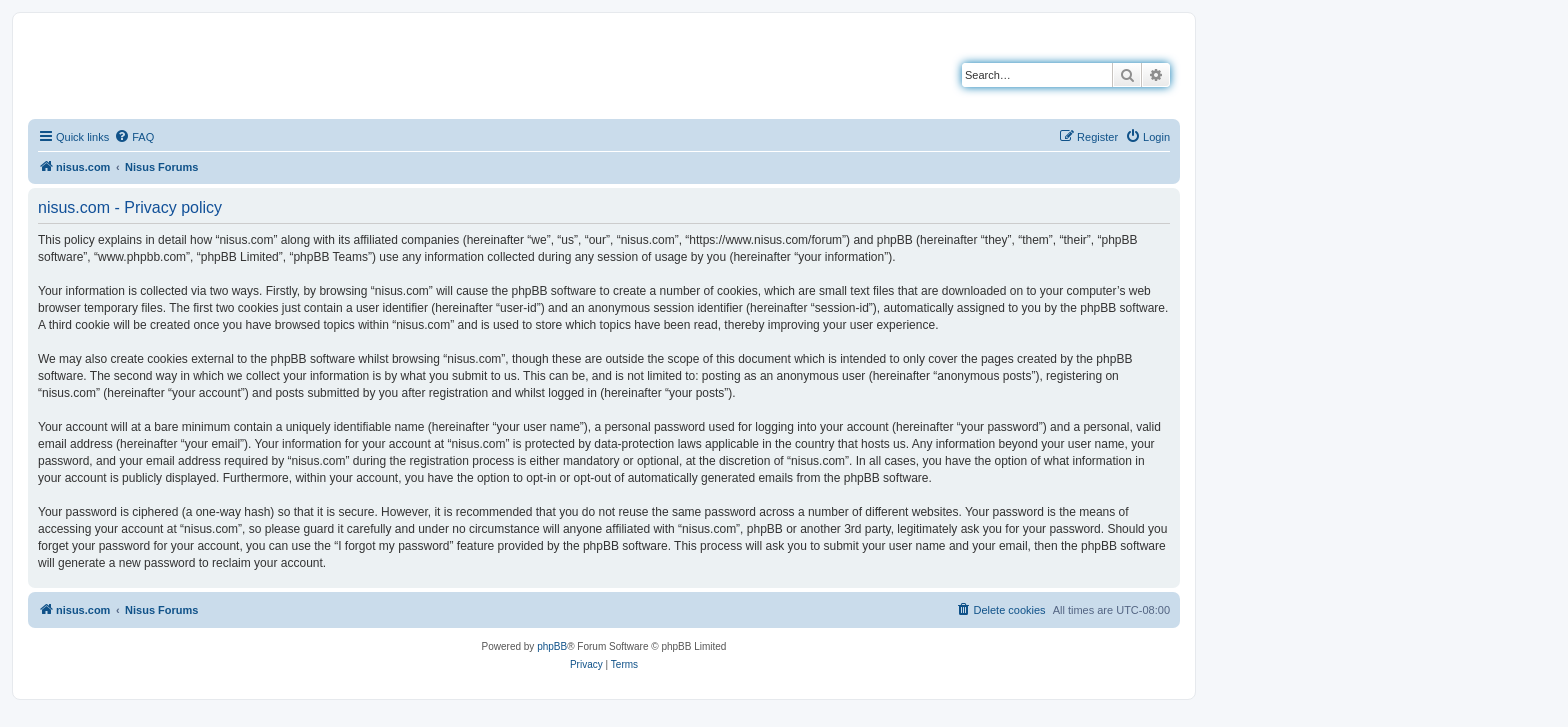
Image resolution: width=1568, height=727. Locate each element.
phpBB (552, 646)
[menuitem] (134, 137)
